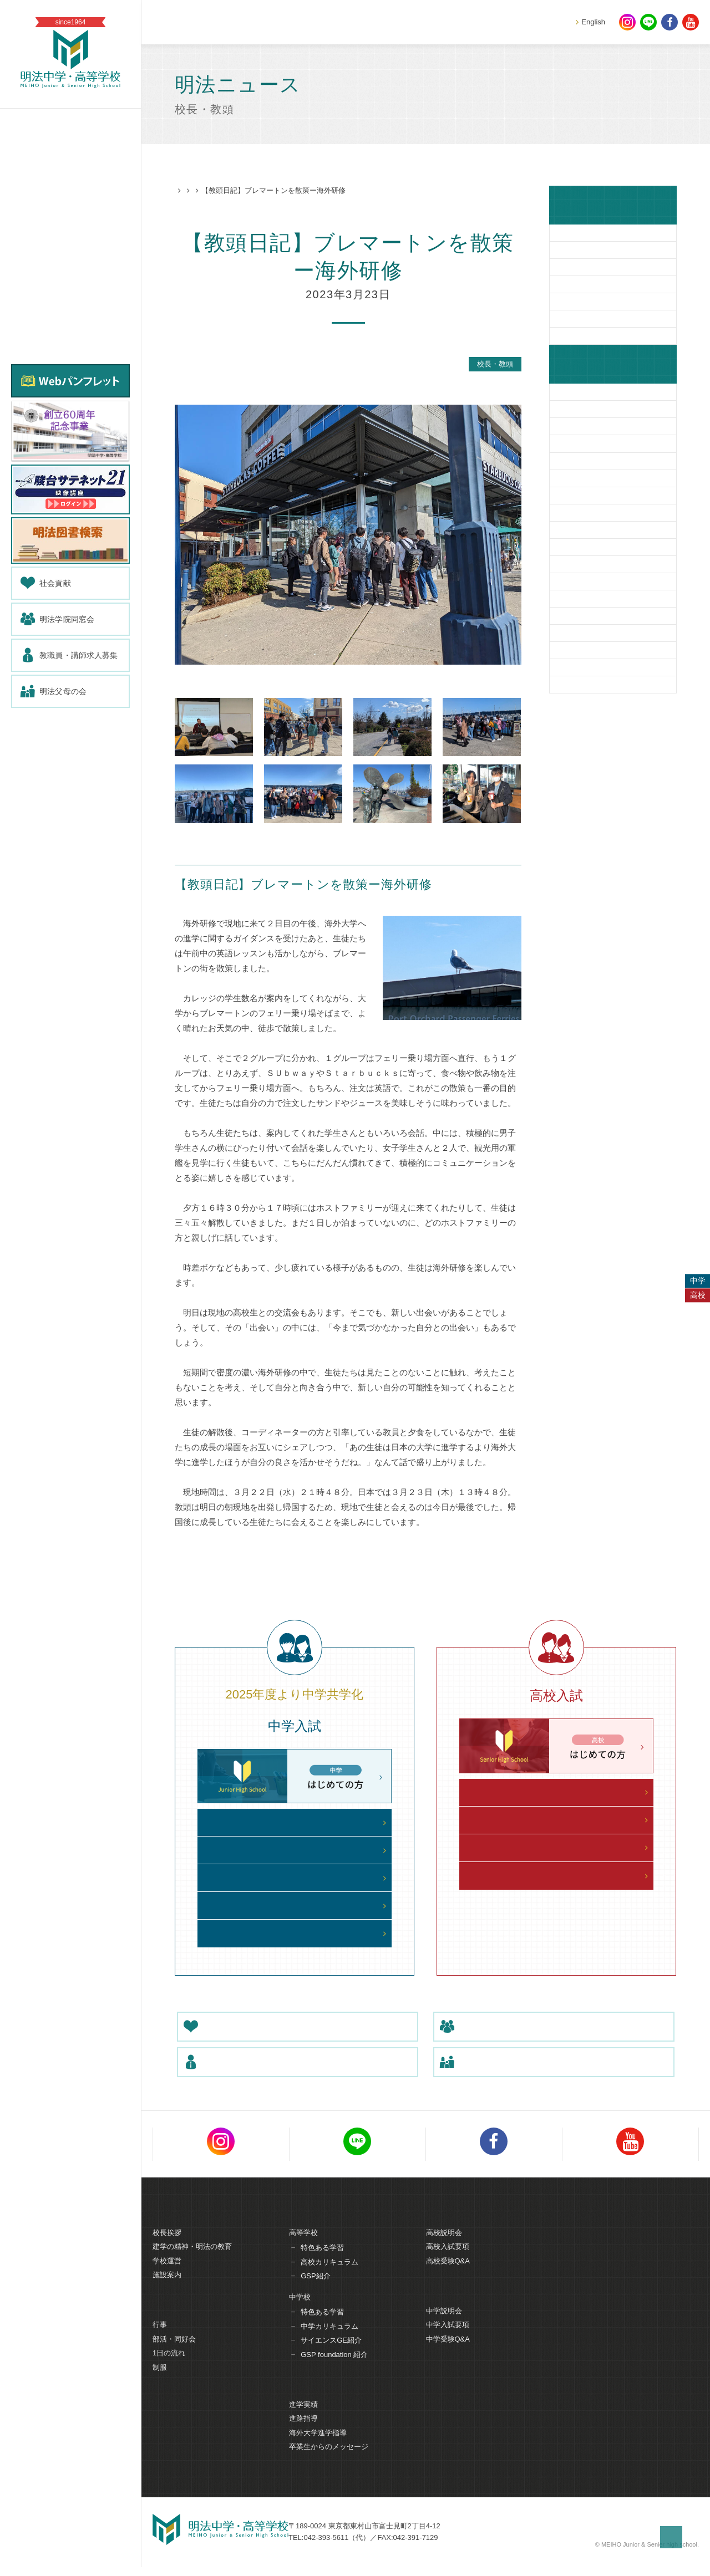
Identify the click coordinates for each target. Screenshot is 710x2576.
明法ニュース (226, 191)
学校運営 (167, 2274)
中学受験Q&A (448, 2353)
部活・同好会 (174, 2353)
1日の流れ (169, 2367)
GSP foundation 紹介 (334, 2368)
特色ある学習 (322, 2261)
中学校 (300, 2310)
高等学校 (303, 2246)
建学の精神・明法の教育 (192, 2260)
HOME (185, 191)
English (593, 22)
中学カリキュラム (329, 2339)
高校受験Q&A (448, 2274)
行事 (160, 2339)
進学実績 (303, 2419)
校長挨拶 (167, 2246)
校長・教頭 (275, 191)
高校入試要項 (447, 2260)
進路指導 (303, 2433)
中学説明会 (444, 2325)
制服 (160, 2382)
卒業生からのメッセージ (328, 2461)
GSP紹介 (315, 2290)
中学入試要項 (447, 2339)
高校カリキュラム (329, 2275)
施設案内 (167, 2288)
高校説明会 (444, 2246)
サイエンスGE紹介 (331, 2354)
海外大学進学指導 (318, 2447)
